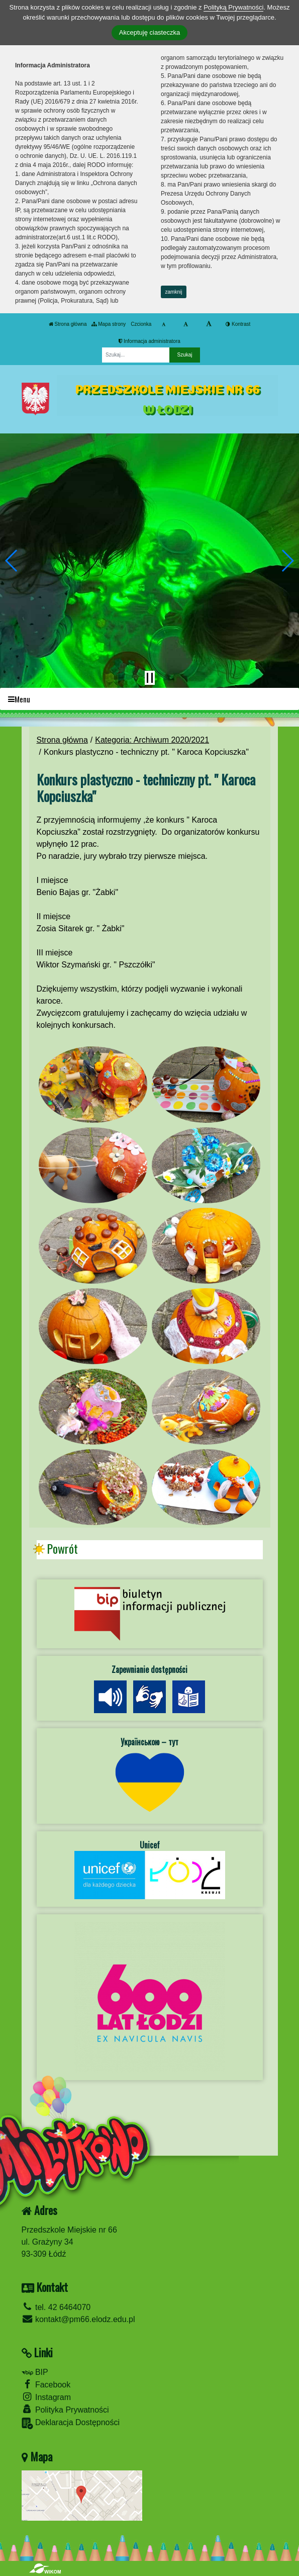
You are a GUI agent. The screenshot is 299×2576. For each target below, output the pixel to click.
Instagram (46, 2397)
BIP (35, 2372)
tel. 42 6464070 (56, 2307)
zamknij (173, 292)
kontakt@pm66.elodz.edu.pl (78, 2319)
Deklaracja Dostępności (71, 2423)
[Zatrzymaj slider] (150, 678)
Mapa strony (108, 324)
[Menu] (149, 699)
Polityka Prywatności (65, 2409)
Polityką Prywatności (233, 7)
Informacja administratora (149, 341)
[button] (12, 561)
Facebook (46, 2384)
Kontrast (238, 324)
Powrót (62, 1548)
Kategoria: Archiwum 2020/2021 (152, 740)
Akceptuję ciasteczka (149, 32)
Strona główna (68, 324)
